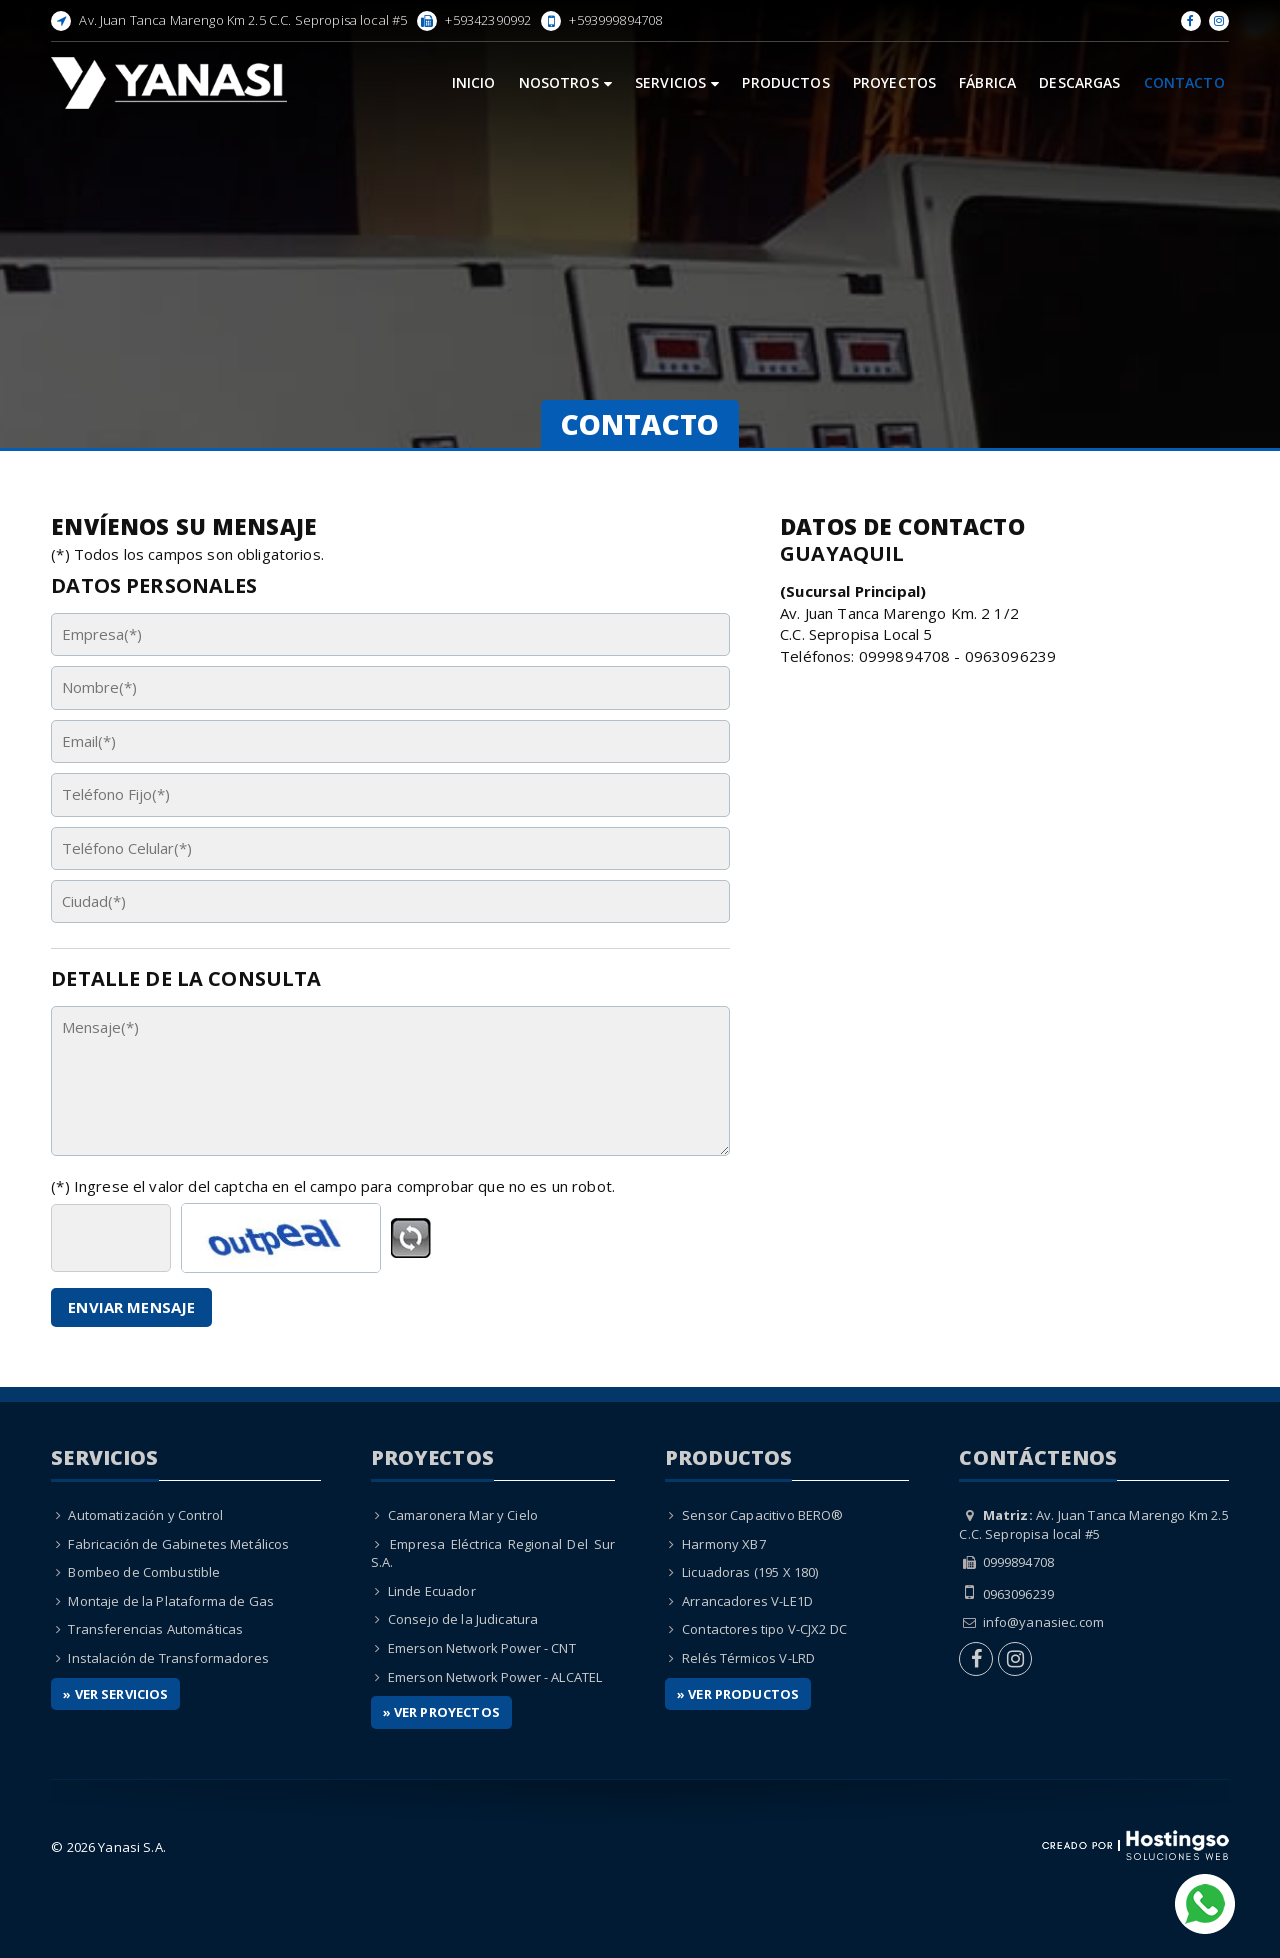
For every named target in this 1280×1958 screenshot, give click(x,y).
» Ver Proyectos (441, 1712)
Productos (785, 82)
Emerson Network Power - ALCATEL (495, 1677)
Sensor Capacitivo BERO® (762, 1515)
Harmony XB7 (724, 1544)
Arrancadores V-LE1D (747, 1601)
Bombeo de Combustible (144, 1572)
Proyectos (894, 82)
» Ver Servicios (115, 1694)
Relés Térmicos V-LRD (748, 1658)
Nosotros (565, 82)
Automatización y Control (145, 1515)
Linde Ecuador (432, 1591)
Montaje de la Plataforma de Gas (171, 1601)
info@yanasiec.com (1044, 1622)
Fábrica (987, 82)
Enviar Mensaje (131, 1307)
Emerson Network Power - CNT (482, 1648)
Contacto (1184, 82)
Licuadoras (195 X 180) (750, 1572)
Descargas (1079, 82)
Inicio (474, 82)
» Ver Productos (738, 1694)
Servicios (677, 82)
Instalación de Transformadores (168, 1658)
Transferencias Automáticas (155, 1629)
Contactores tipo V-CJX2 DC (764, 1629)
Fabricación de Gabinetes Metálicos (178, 1544)
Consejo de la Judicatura (463, 1619)
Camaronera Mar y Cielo (463, 1515)
